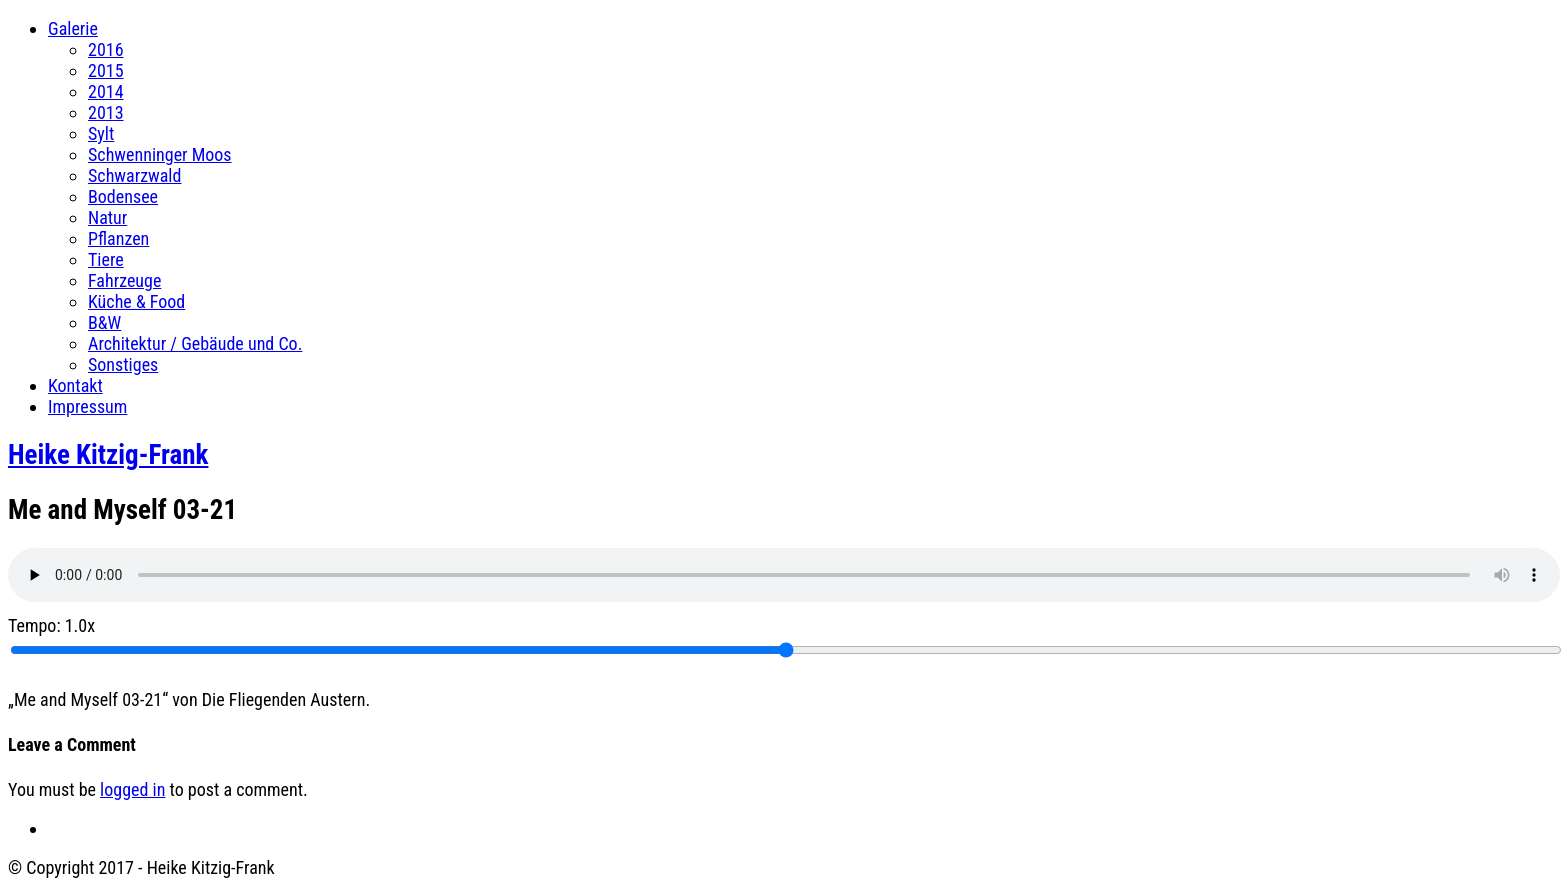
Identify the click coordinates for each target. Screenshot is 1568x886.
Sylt (101, 133)
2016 (106, 49)
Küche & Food (136, 301)
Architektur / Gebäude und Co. (195, 343)
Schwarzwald (134, 175)
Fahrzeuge (124, 280)
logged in (132, 789)
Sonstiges (123, 364)
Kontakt (75, 385)
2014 (106, 91)
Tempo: (51, 625)
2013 (106, 112)
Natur (107, 217)
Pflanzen (118, 238)
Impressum (87, 406)
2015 (106, 70)
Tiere (106, 259)
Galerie (73, 28)
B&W (104, 322)
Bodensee (123, 196)
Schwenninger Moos (160, 154)
